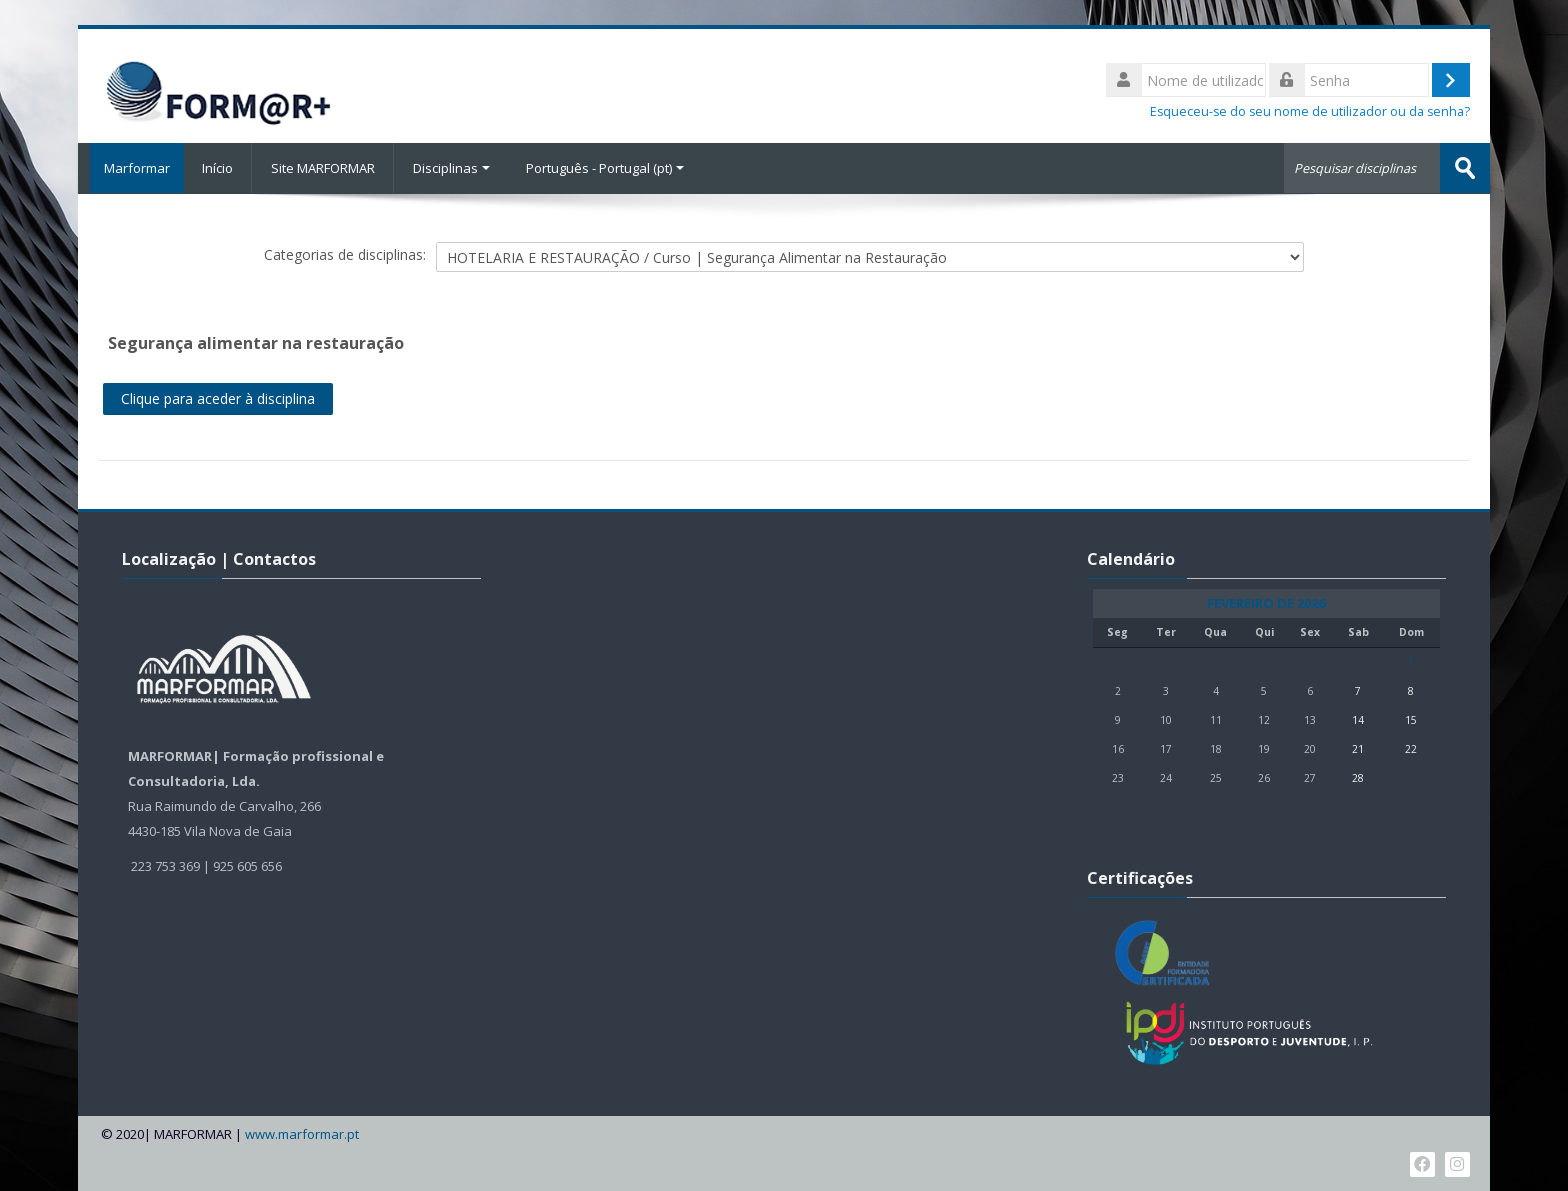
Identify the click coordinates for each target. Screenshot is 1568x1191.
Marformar (131, 168)
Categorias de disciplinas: (345, 253)
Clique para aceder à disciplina (218, 397)
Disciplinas (451, 168)
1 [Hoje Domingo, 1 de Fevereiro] (1411, 661)
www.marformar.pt (302, 1133)
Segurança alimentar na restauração (256, 342)
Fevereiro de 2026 (1266, 602)
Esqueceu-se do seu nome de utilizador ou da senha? (1310, 111)
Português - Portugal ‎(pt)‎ (605, 168)
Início (217, 168)
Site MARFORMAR (323, 168)
